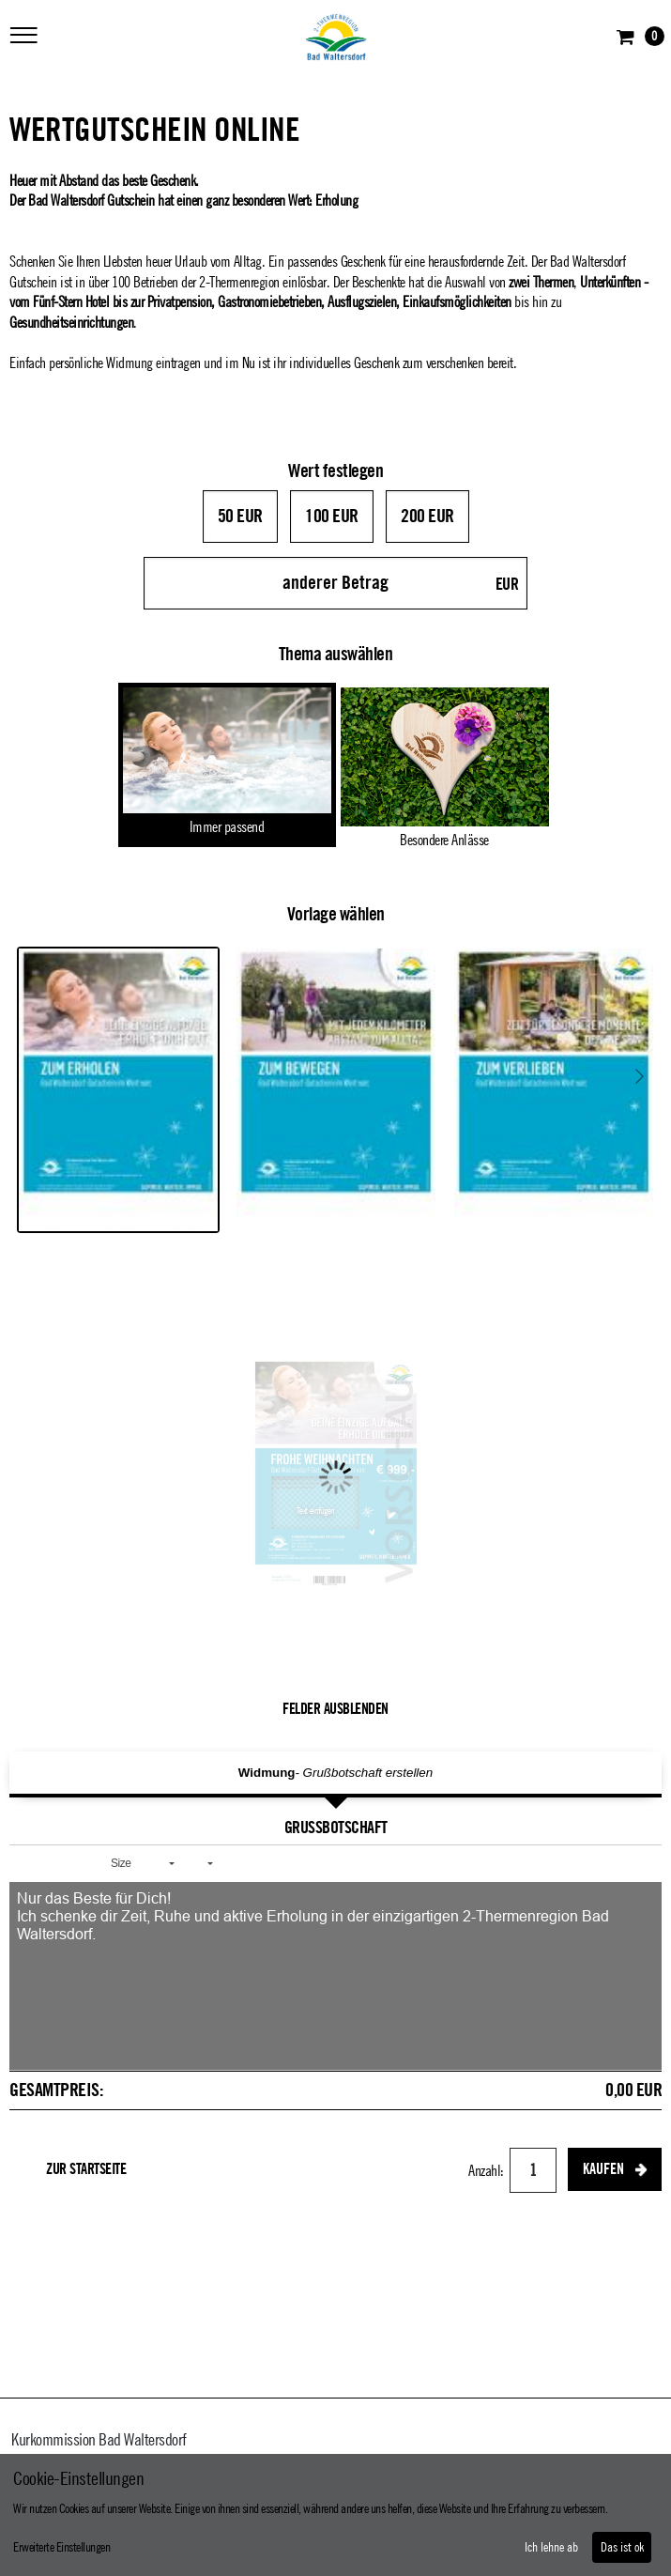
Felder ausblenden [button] (335, 1709)
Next (639, 1075)
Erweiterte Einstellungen (61, 2547)
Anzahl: (487, 2171)
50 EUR (240, 516)
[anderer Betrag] (336, 583)
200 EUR (427, 516)
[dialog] (335, 2515)
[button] (30, 1863)
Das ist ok (622, 2547)
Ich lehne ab (551, 2547)
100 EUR (331, 516)
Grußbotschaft (336, 1827)
